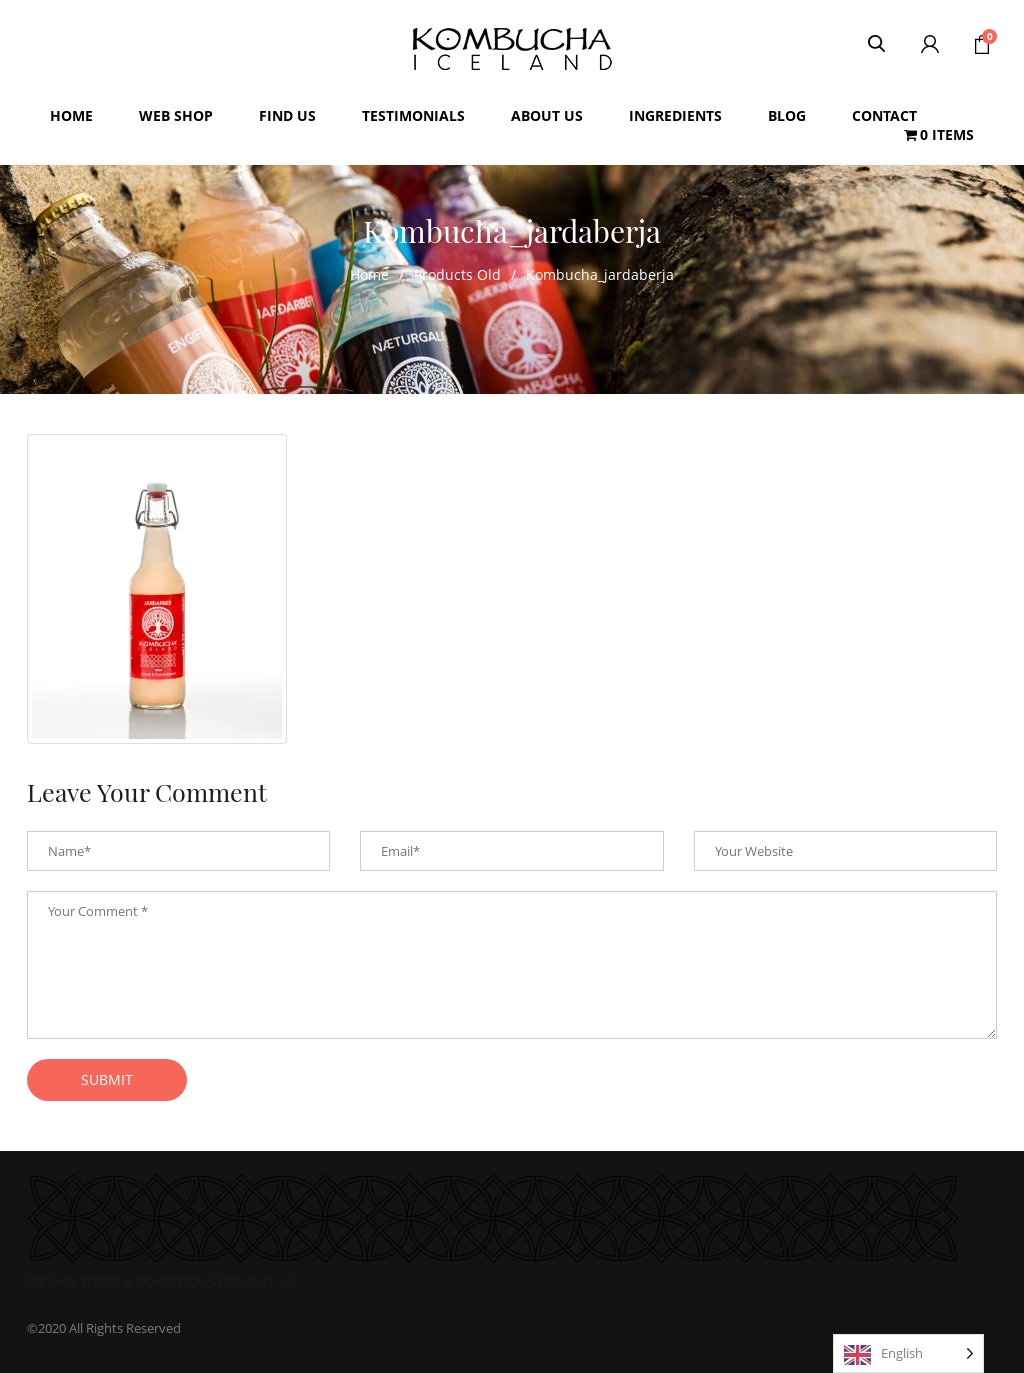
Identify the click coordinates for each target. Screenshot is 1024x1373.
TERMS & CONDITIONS (147, 1282)
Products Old (457, 274)
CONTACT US (256, 1282)
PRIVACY (52, 1282)
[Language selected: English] (908, 1353)
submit (107, 1079)
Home (369, 274)
